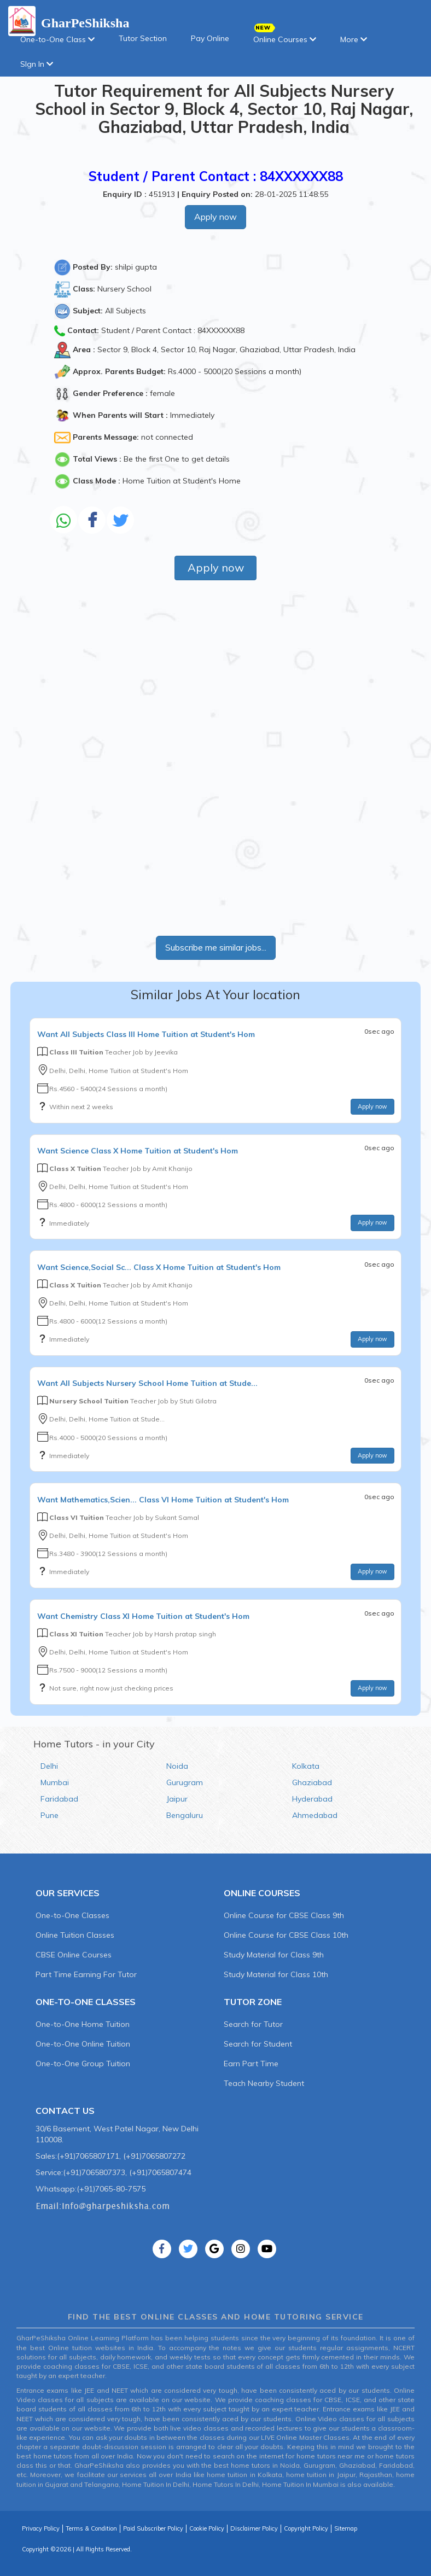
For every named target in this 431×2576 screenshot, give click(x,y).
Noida (177, 1766)
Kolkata (305, 1766)
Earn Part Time (251, 2063)
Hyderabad (312, 1799)
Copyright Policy (306, 2528)
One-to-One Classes (72, 1915)
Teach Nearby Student (264, 2083)
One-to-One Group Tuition (83, 2063)
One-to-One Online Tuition (83, 2044)
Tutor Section (143, 38)
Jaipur (177, 1799)
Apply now (215, 216)
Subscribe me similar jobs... (215, 947)
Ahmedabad (314, 1815)
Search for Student (258, 2044)
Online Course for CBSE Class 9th (284, 1915)
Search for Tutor (253, 2024)
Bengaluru (184, 1815)
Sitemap (345, 2528)
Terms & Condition (91, 2528)
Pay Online (210, 38)
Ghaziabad (312, 1782)
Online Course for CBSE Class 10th (286, 1935)
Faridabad (59, 1799)
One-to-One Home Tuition (83, 2024)
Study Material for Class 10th (276, 1974)
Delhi (49, 1766)
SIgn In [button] (36, 64)
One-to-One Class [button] (57, 39)
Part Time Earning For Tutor (86, 1974)
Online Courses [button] (284, 35)
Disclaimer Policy (254, 2528)
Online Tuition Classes (75, 1935)
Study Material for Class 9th (274, 1955)
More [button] (353, 39)
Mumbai (54, 1782)
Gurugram (184, 1782)
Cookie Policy (206, 2528)
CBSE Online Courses (74, 1955)
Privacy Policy (41, 2528)
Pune (49, 1815)
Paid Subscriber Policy (153, 2528)
